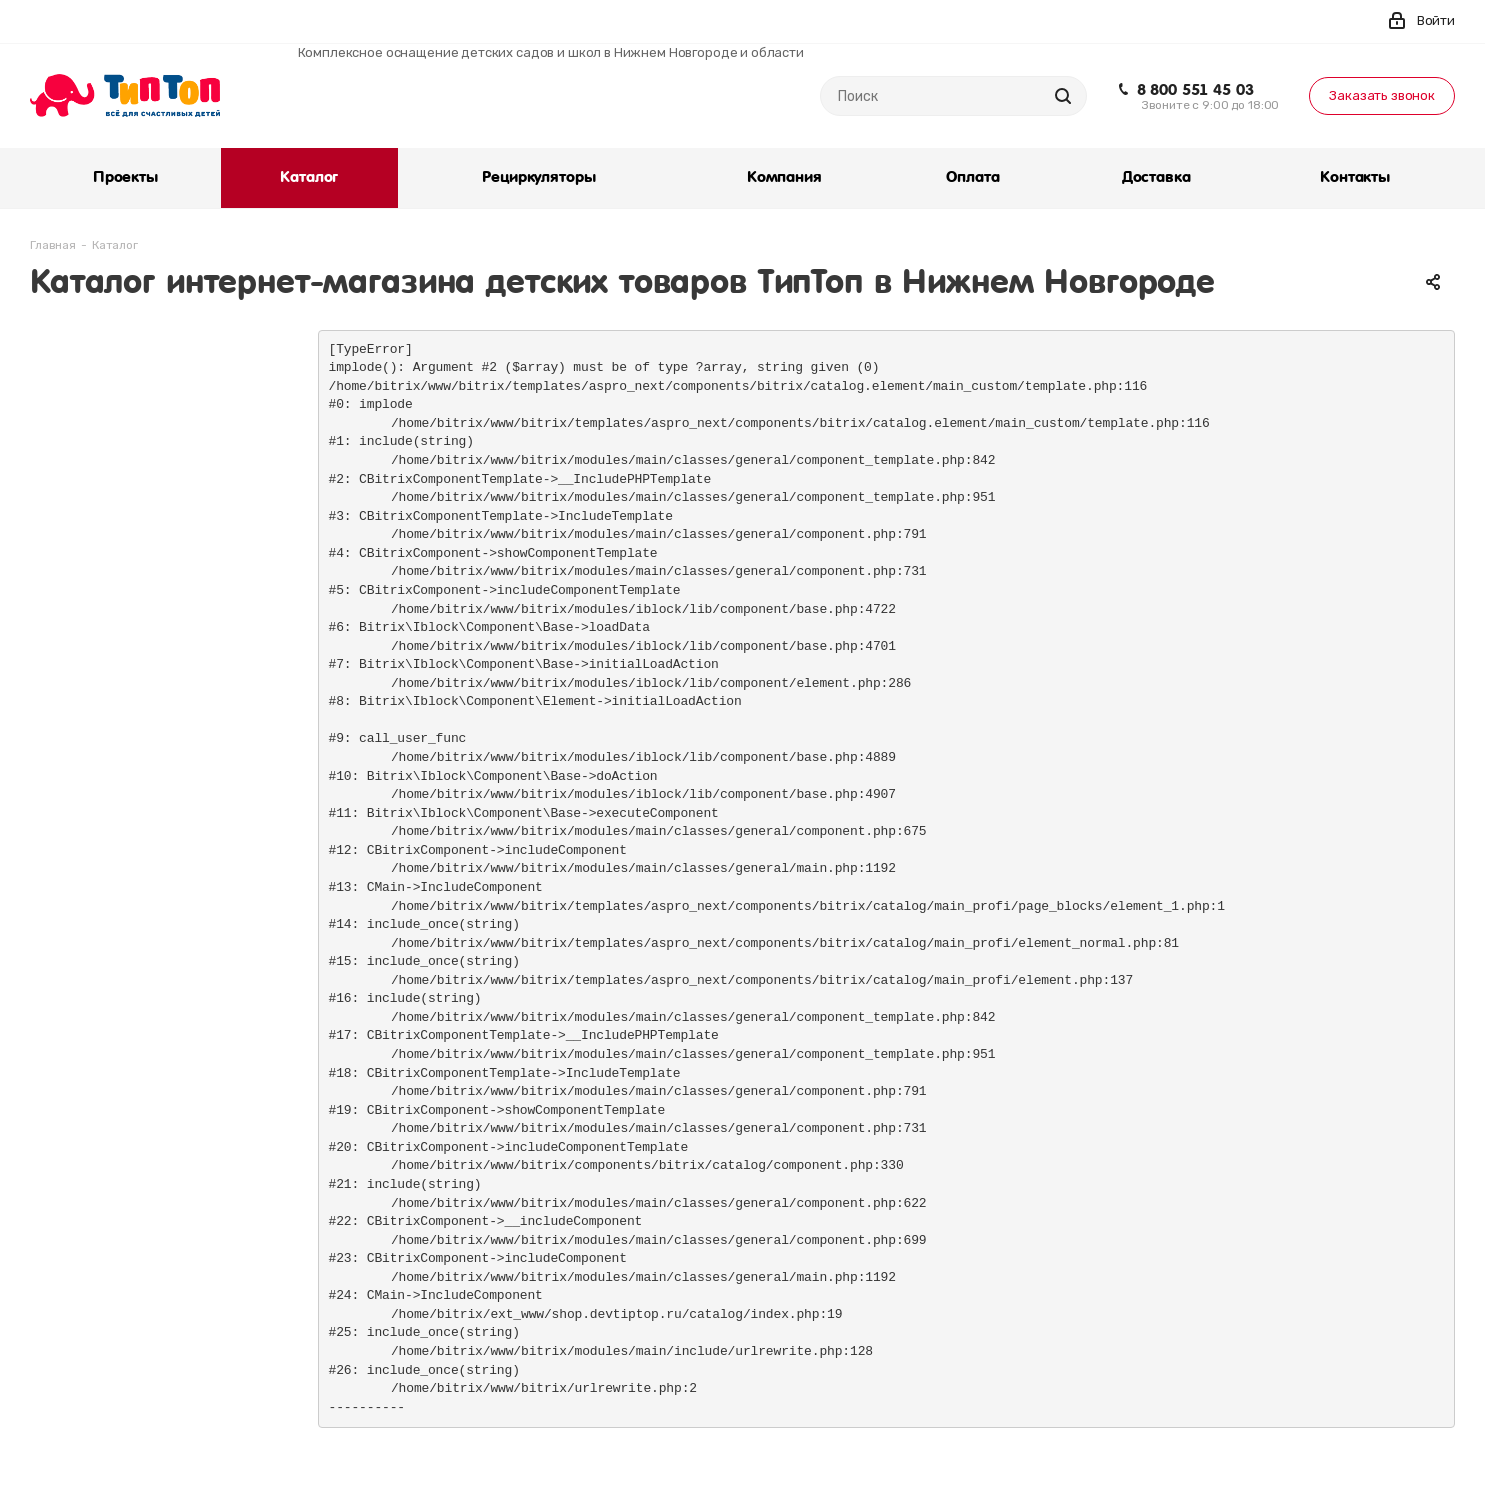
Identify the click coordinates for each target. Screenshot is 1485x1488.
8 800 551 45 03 (1195, 90)
